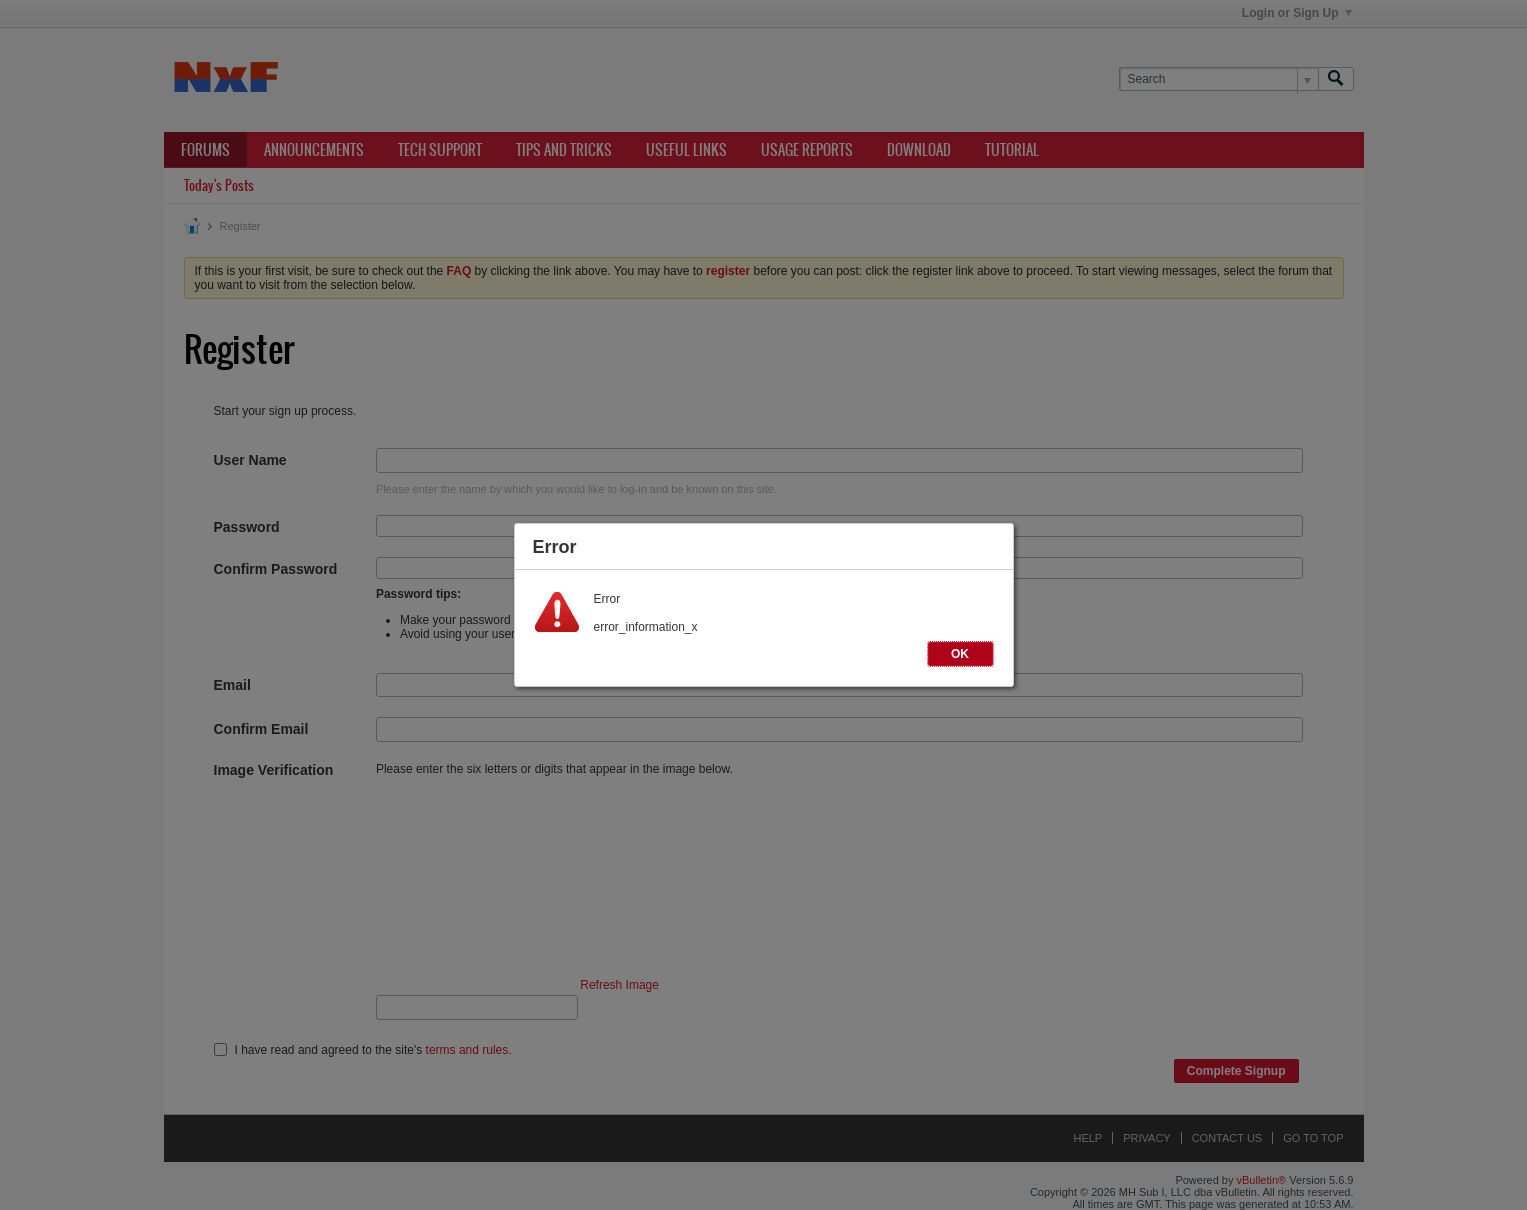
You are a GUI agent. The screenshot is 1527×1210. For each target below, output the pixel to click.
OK (960, 654)
